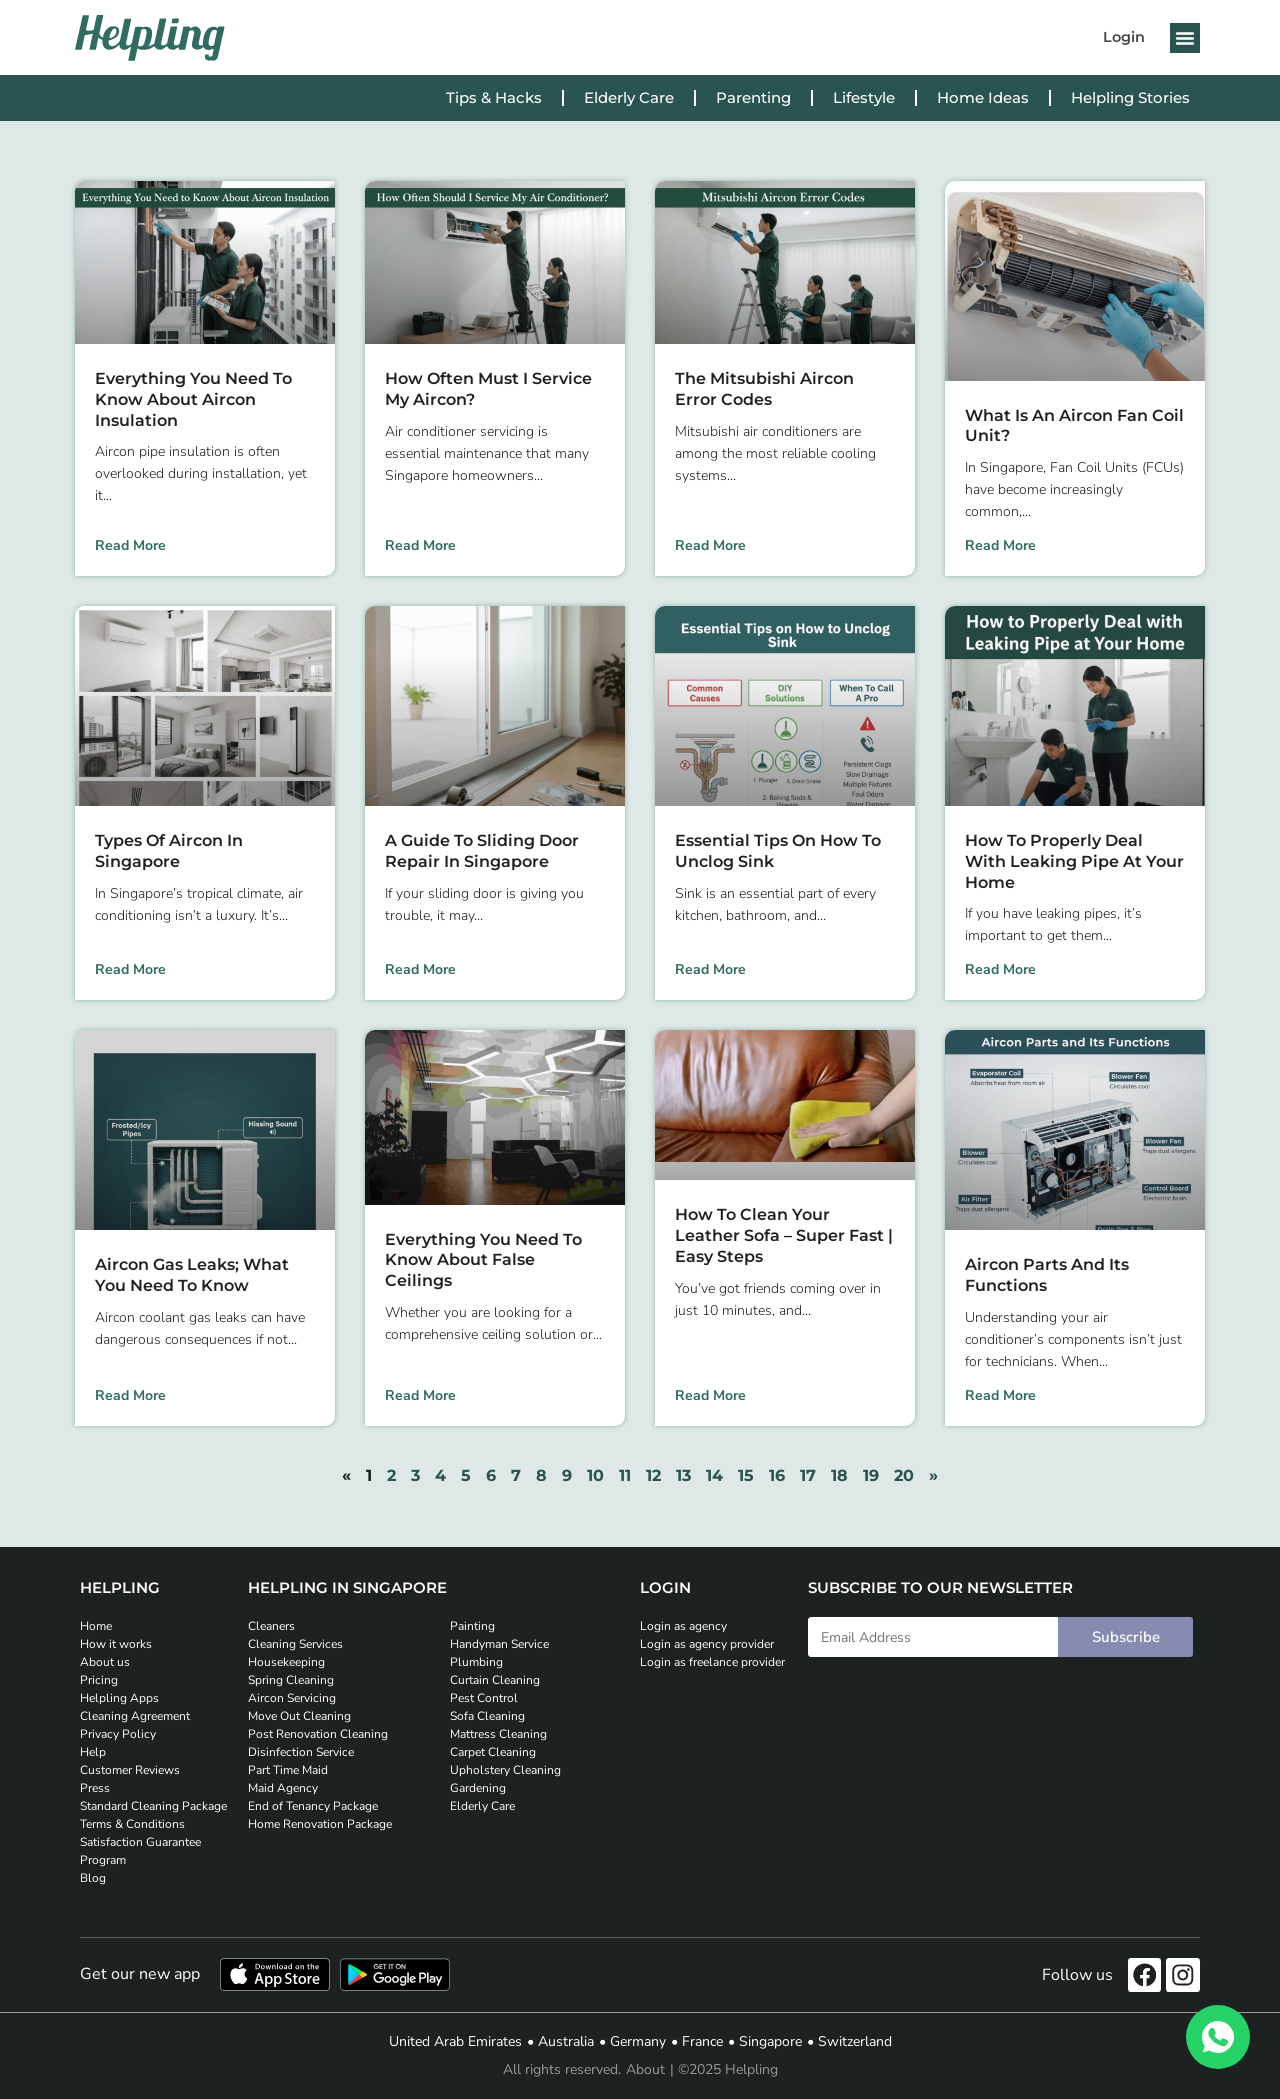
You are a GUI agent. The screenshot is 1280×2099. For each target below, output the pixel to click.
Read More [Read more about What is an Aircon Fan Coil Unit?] (1000, 545)
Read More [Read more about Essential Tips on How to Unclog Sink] (710, 969)
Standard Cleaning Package (153, 1806)
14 (714, 1475)
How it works (116, 1644)
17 (808, 1475)
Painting (472, 1626)
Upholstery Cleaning (505, 1770)
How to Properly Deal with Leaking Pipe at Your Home (1074, 861)
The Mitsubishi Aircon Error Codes (764, 389)
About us (105, 1662)
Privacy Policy (118, 1734)
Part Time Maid (288, 1770)
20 (904, 1475)
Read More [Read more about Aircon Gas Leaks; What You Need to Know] (130, 1395)
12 (653, 1475)
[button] (1185, 38)
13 (683, 1475)
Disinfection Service (301, 1752)
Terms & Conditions (132, 1824)
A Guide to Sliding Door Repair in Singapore (482, 851)
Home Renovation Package (320, 1824)
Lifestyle (864, 97)
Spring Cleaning (291, 1680)
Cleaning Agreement (135, 1716)
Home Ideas (983, 97)
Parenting (753, 97)
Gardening (478, 1788)
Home (96, 1626)
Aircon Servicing (292, 1698)
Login (1124, 37)
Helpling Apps (119, 1698)
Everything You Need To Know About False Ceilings (483, 1260)
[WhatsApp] (1218, 2037)
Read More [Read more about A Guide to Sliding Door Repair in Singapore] (420, 969)
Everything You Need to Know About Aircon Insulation (193, 399)
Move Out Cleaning (299, 1716)
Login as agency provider (707, 1644)
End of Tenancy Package (313, 1806)
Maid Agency (283, 1788)
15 (746, 1475)
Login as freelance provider (712, 1662)
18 (839, 1475)
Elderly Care (629, 97)
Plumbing (476, 1662)
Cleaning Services (295, 1644)
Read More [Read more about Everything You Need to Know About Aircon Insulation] (130, 545)
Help (93, 1752)
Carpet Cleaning (493, 1752)
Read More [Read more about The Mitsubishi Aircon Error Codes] (710, 545)
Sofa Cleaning (487, 1716)
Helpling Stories (1130, 97)
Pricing (99, 1680)
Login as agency (683, 1626)
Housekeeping (286, 1662)
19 (871, 1475)
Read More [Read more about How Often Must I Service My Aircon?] (420, 545)
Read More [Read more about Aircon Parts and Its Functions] (1000, 1395)
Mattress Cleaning (498, 1734)
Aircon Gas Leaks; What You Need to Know (192, 1275)
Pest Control (484, 1698)
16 (777, 1475)
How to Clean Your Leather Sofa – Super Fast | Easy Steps (784, 1235)
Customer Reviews (130, 1770)
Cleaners (271, 1626)
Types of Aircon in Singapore (169, 851)
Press (95, 1788)
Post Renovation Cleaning (318, 1734)
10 (595, 1475)
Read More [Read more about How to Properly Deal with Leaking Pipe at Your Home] (1000, 969)
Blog (93, 1878)
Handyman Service (499, 1644)
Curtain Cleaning (495, 1680)
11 (625, 1475)
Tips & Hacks (494, 97)
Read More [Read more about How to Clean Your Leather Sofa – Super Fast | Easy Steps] (710, 1395)
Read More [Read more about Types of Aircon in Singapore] (130, 969)
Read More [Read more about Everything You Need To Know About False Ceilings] (420, 1395)
